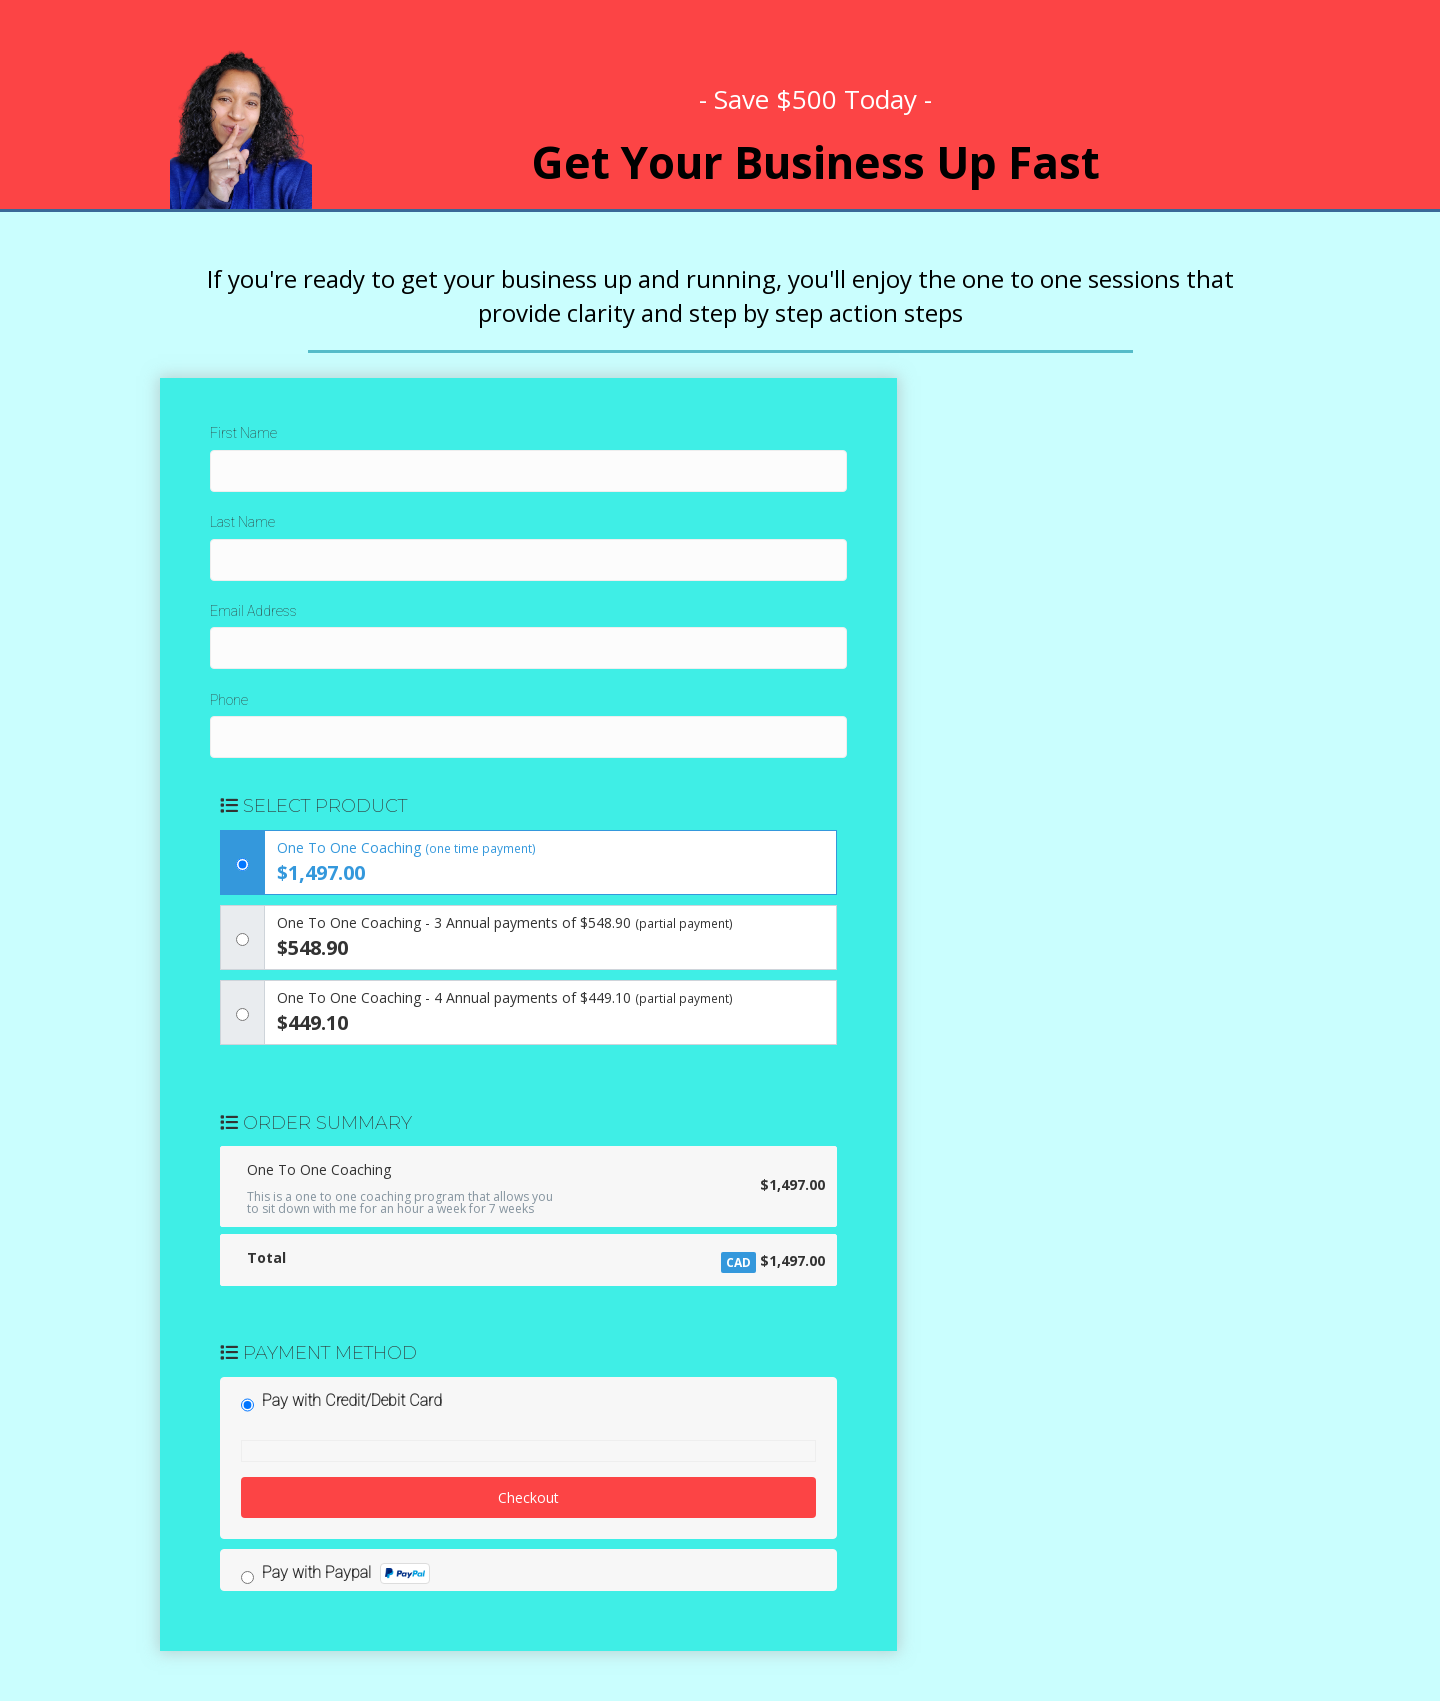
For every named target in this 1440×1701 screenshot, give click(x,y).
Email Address (253, 611)
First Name (243, 433)
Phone (229, 700)
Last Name (242, 522)
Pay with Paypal (346, 1573)
